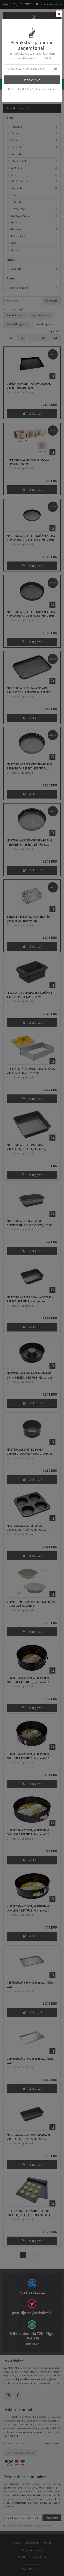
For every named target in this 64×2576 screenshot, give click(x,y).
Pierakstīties (32, 80)
